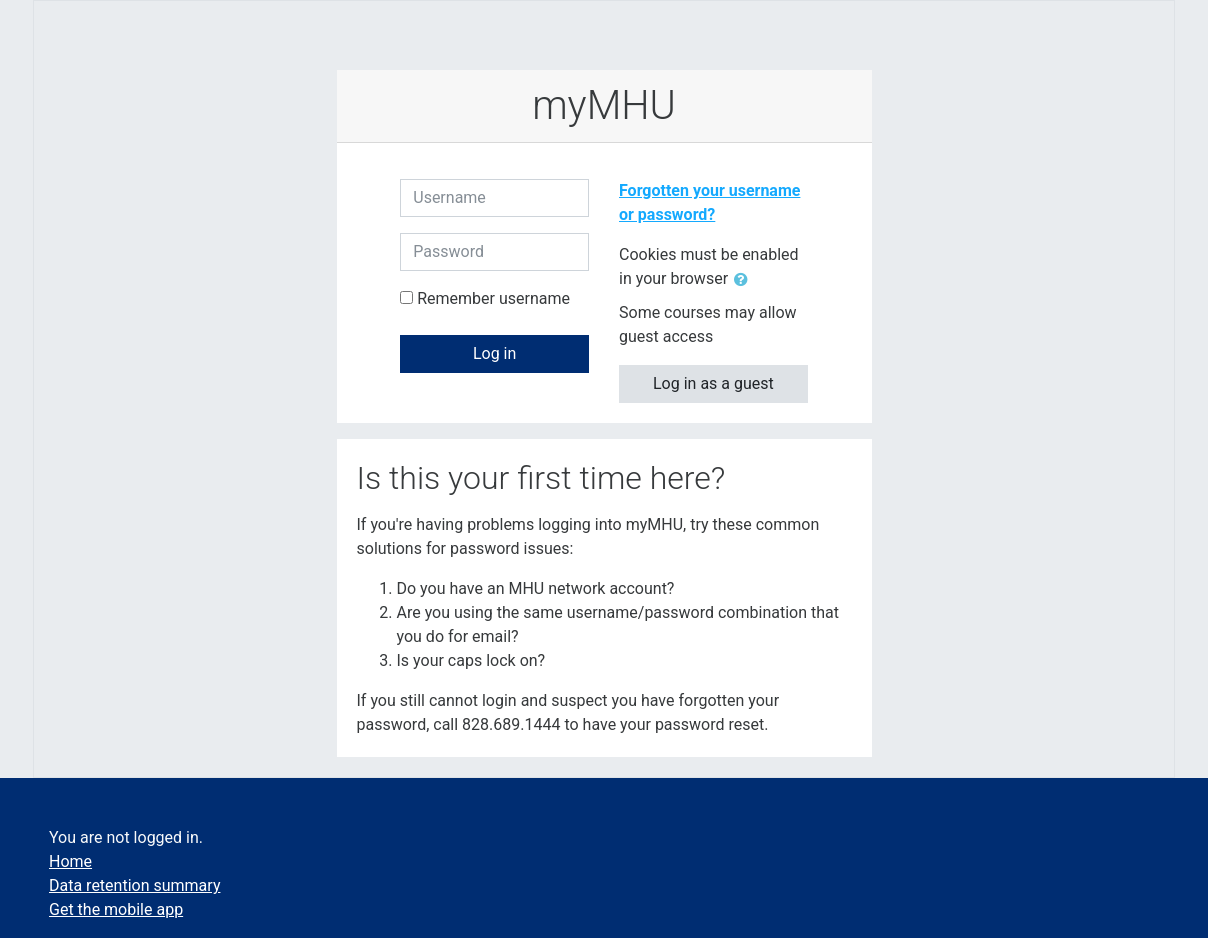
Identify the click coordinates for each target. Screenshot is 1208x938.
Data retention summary (134, 885)
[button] (745, 280)
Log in (494, 353)
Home (70, 861)
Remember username (493, 298)
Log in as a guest (713, 383)
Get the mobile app (116, 909)
